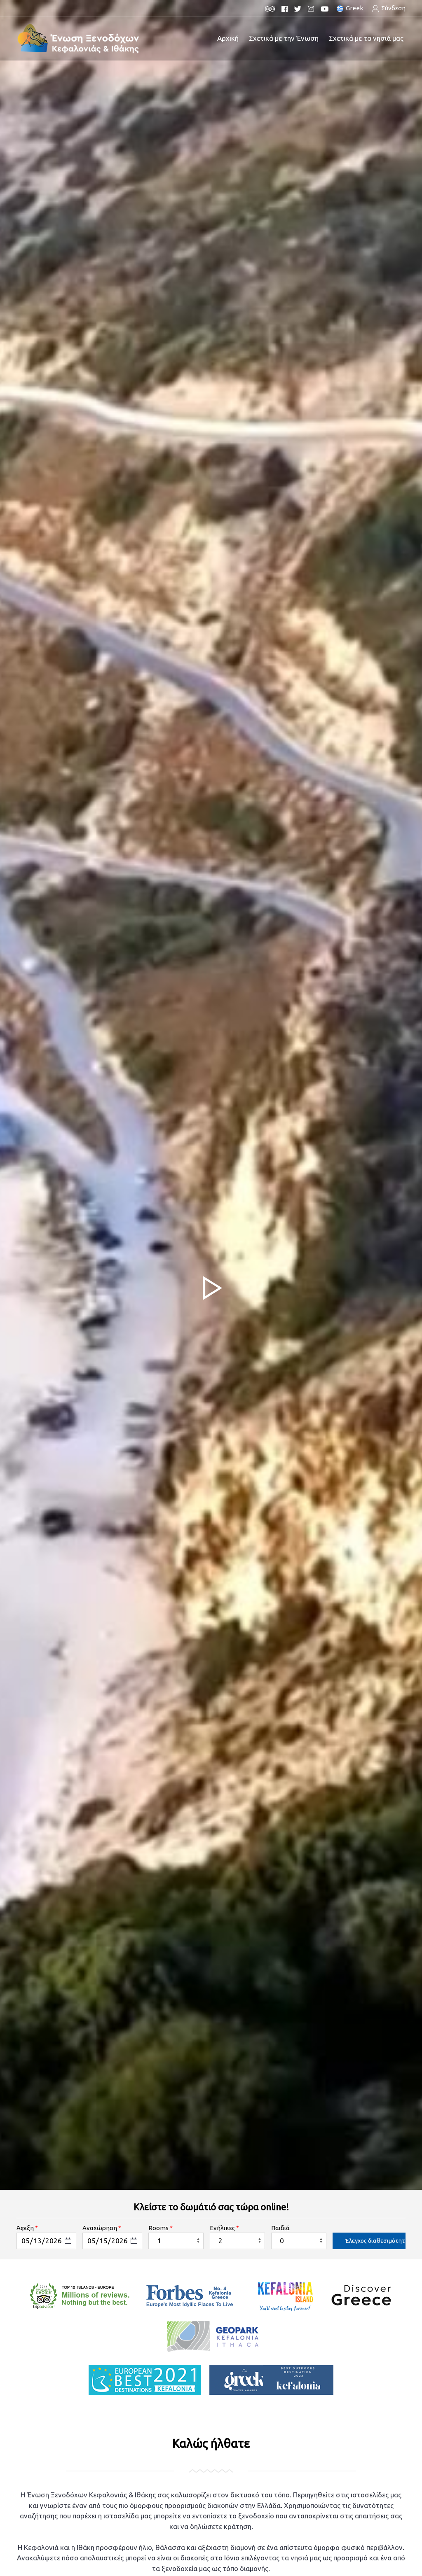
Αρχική (228, 38)
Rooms (158, 2227)
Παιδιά (280, 2227)
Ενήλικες (222, 2227)
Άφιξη (25, 2227)
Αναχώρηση (99, 2227)
